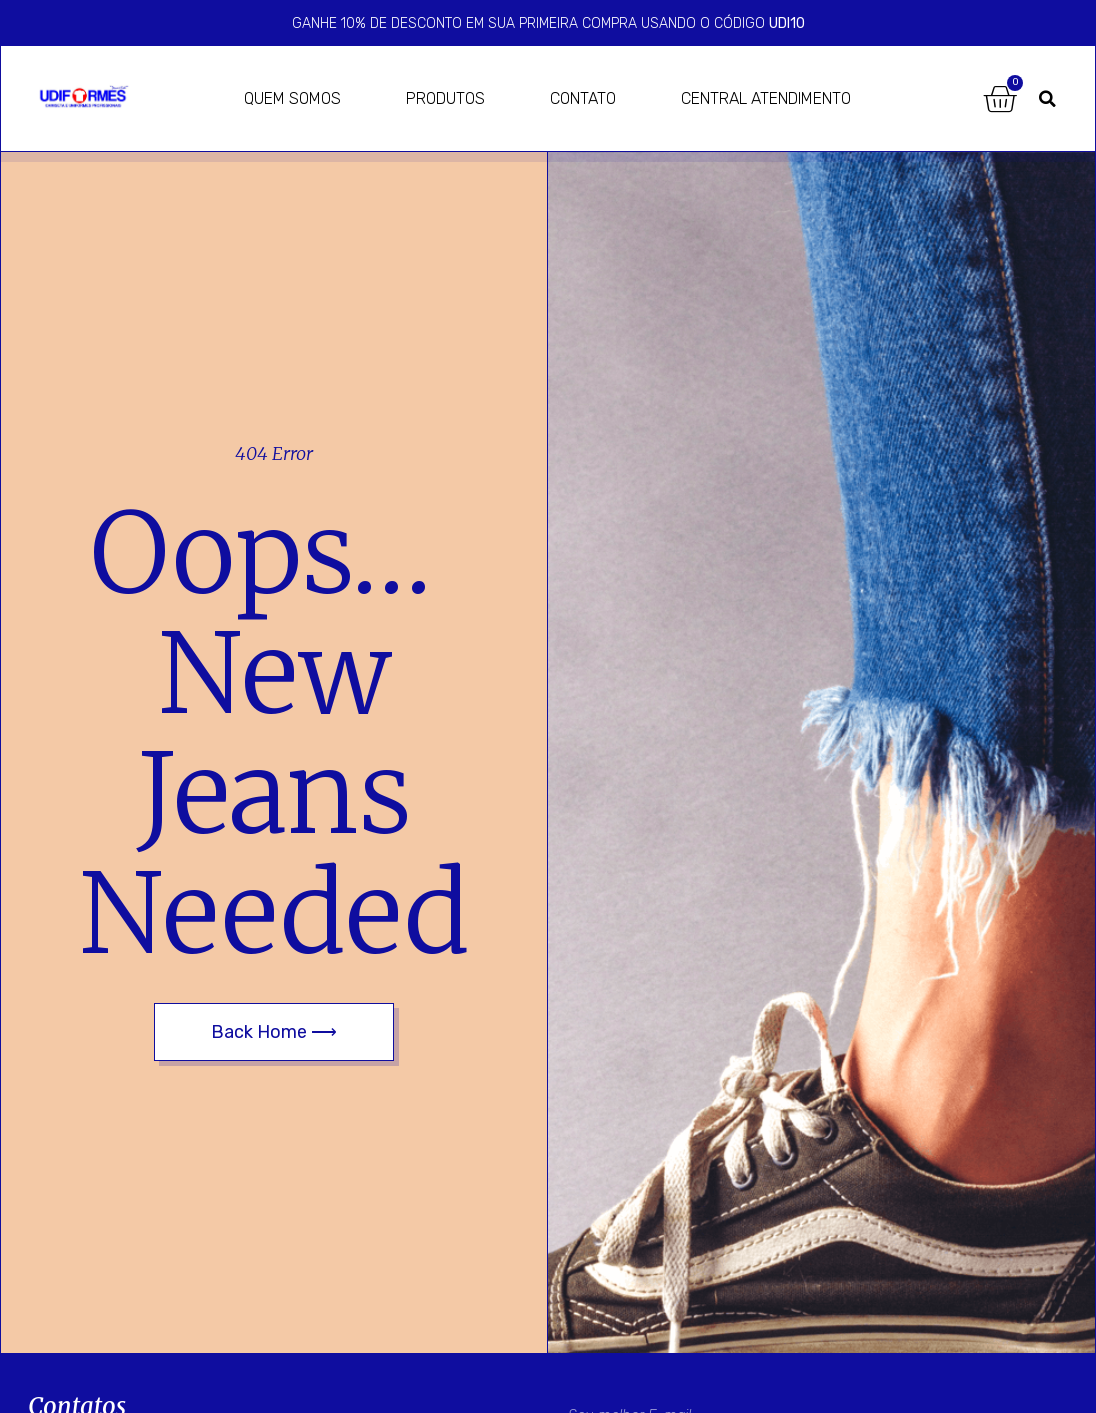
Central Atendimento (766, 98)
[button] (1047, 99)
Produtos (445, 98)
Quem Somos (292, 98)
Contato (583, 98)
